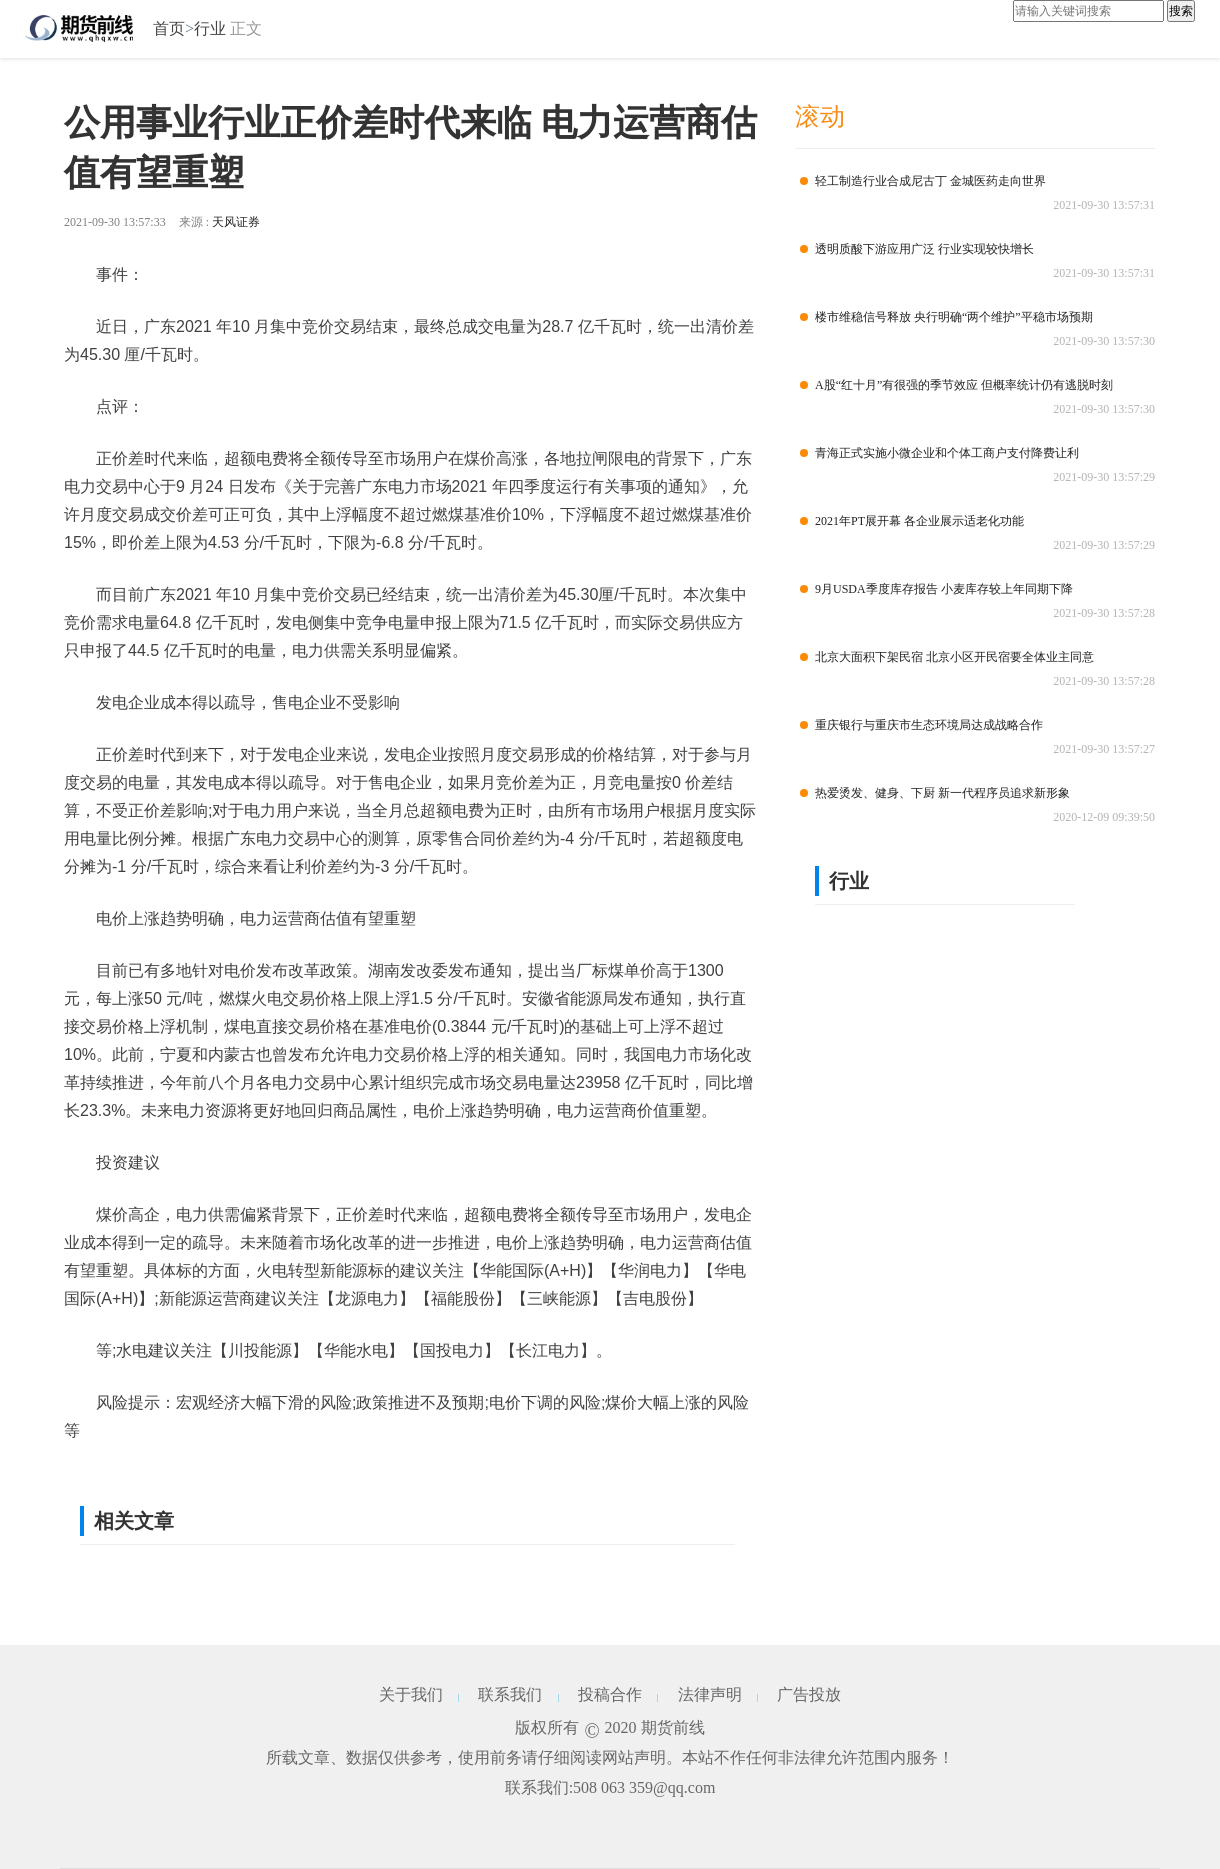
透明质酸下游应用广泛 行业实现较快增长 (917, 249)
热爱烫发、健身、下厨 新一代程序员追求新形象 (935, 793)
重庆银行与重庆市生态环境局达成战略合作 (921, 725)
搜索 (1181, 11)
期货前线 (673, 1727)
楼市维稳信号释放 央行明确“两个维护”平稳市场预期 (946, 317)
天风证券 (236, 222)
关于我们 (411, 1694)
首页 (169, 28)
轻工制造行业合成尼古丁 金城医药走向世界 (923, 181)
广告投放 (809, 1694)
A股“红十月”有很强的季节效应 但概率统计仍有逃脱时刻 (956, 385)
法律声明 (710, 1694)
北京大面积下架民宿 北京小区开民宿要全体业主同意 (947, 657)
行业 (210, 28)
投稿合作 (610, 1694)
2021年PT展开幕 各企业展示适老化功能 (912, 521)
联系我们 (510, 1694)
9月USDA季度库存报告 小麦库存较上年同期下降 (936, 589)
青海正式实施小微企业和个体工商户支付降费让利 (939, 453)
